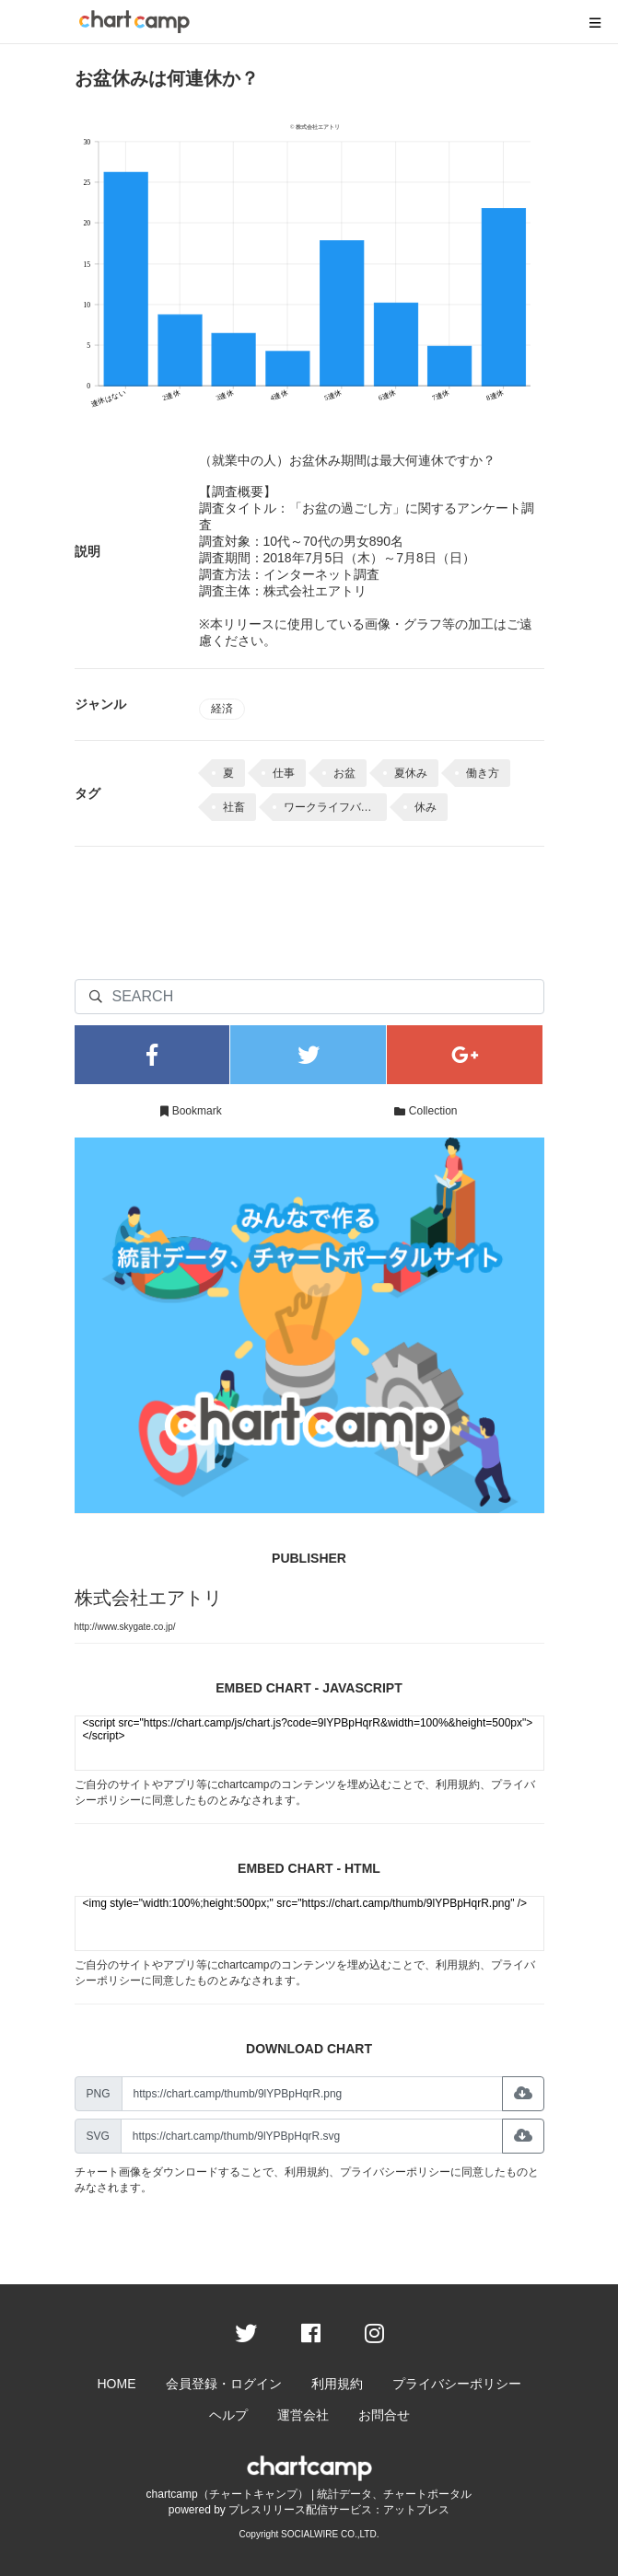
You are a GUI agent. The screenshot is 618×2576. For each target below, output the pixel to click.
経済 (222, 708)
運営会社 (303, 2415)
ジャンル (100, 704)
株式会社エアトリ (148, 1598)
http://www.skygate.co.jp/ (125, 1627)
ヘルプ (228, 2415)
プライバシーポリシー (395, 2172)
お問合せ (384, 2415)
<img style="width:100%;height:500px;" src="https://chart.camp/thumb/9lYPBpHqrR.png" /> (309, 1923)
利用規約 (458, 1784)
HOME (117, 2383)
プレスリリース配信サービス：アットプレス (338, 2509)
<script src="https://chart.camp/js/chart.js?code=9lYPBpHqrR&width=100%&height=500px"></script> (309, 1743)
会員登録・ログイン (224, 2383)
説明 (87, 551)
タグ (87, 793)
